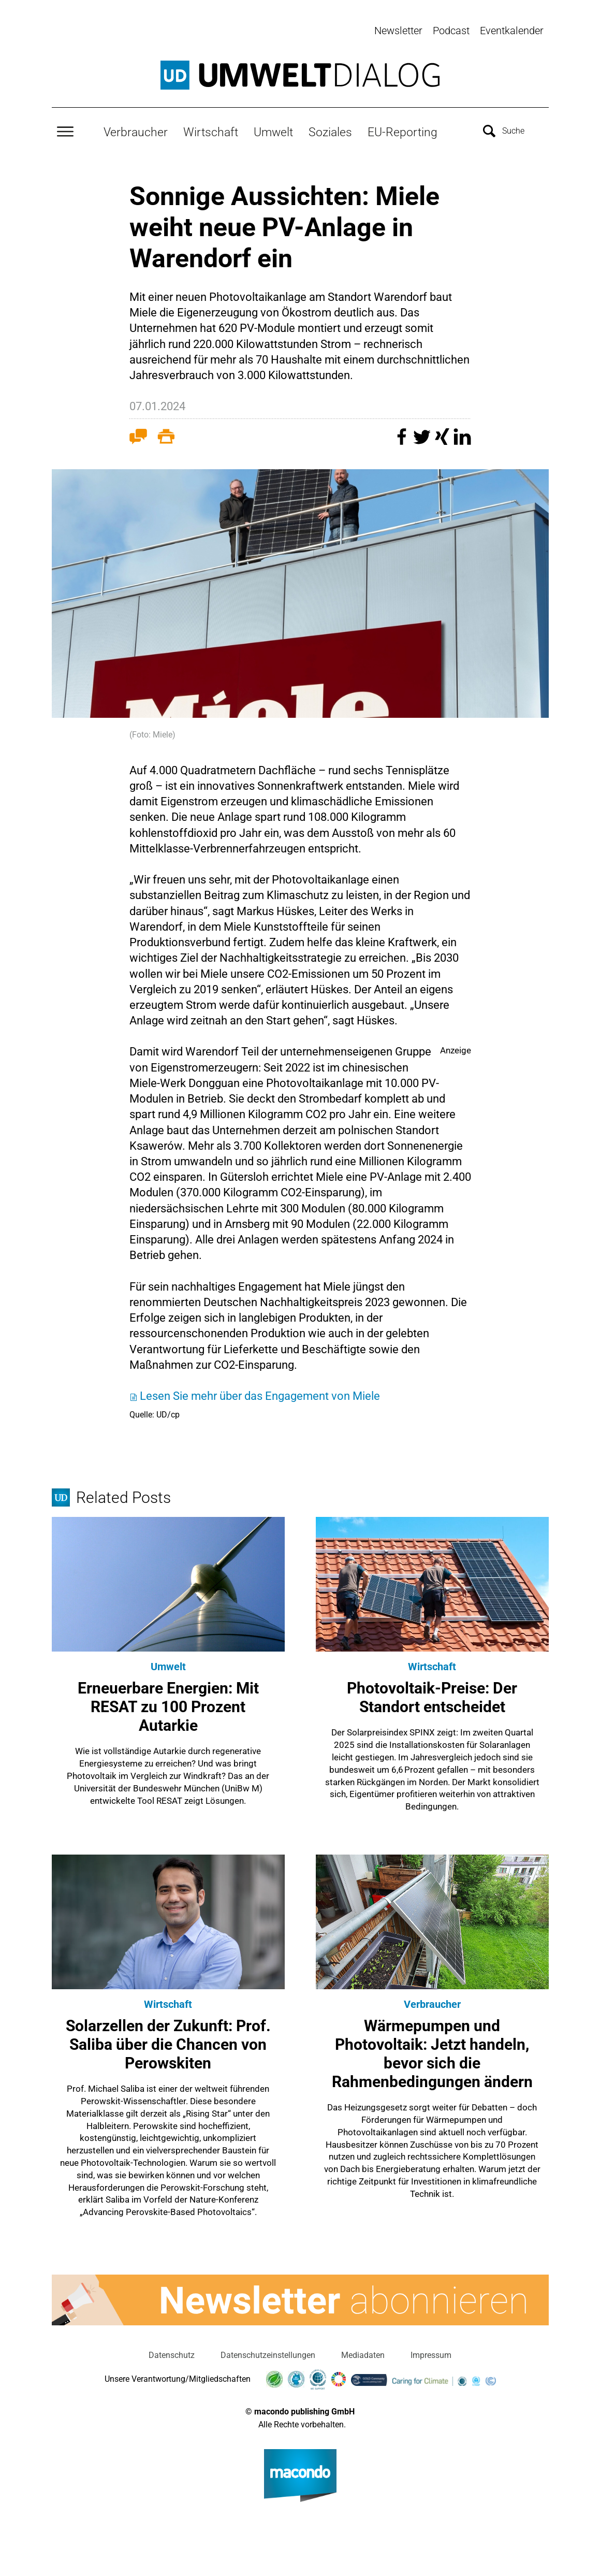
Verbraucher (136, 130)
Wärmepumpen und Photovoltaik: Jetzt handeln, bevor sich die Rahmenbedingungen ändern (432, 2052)
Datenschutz (172, 2352)
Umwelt (273, 130)
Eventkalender (512, 30)
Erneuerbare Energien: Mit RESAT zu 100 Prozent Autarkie (168, 1704)
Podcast (451, 30)
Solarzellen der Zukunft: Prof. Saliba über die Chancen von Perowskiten (168, 2042)
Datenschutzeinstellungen (268, 2352)
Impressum (431, 2352)
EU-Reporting (402, 130)
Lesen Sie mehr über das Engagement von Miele (260, 1393)
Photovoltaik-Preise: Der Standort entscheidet (432, 1695)
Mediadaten (363, 2352)
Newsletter (398, 30)
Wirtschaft (210, 130)
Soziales (330, 130)
